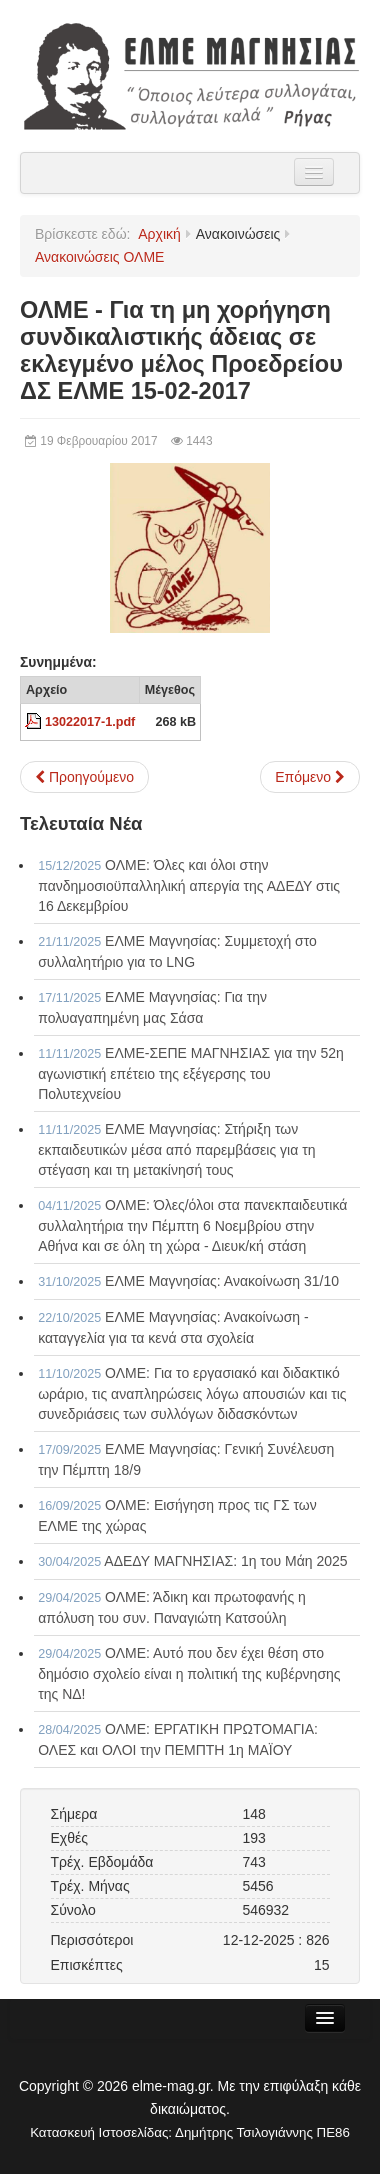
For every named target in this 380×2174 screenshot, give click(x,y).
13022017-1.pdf (90, 722)
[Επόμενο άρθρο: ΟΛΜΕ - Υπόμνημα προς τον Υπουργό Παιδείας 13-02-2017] (310, 777)
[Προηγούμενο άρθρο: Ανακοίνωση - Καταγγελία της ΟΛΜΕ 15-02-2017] (84, 777)
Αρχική (159, 234)
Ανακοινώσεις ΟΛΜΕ (99, 257)
